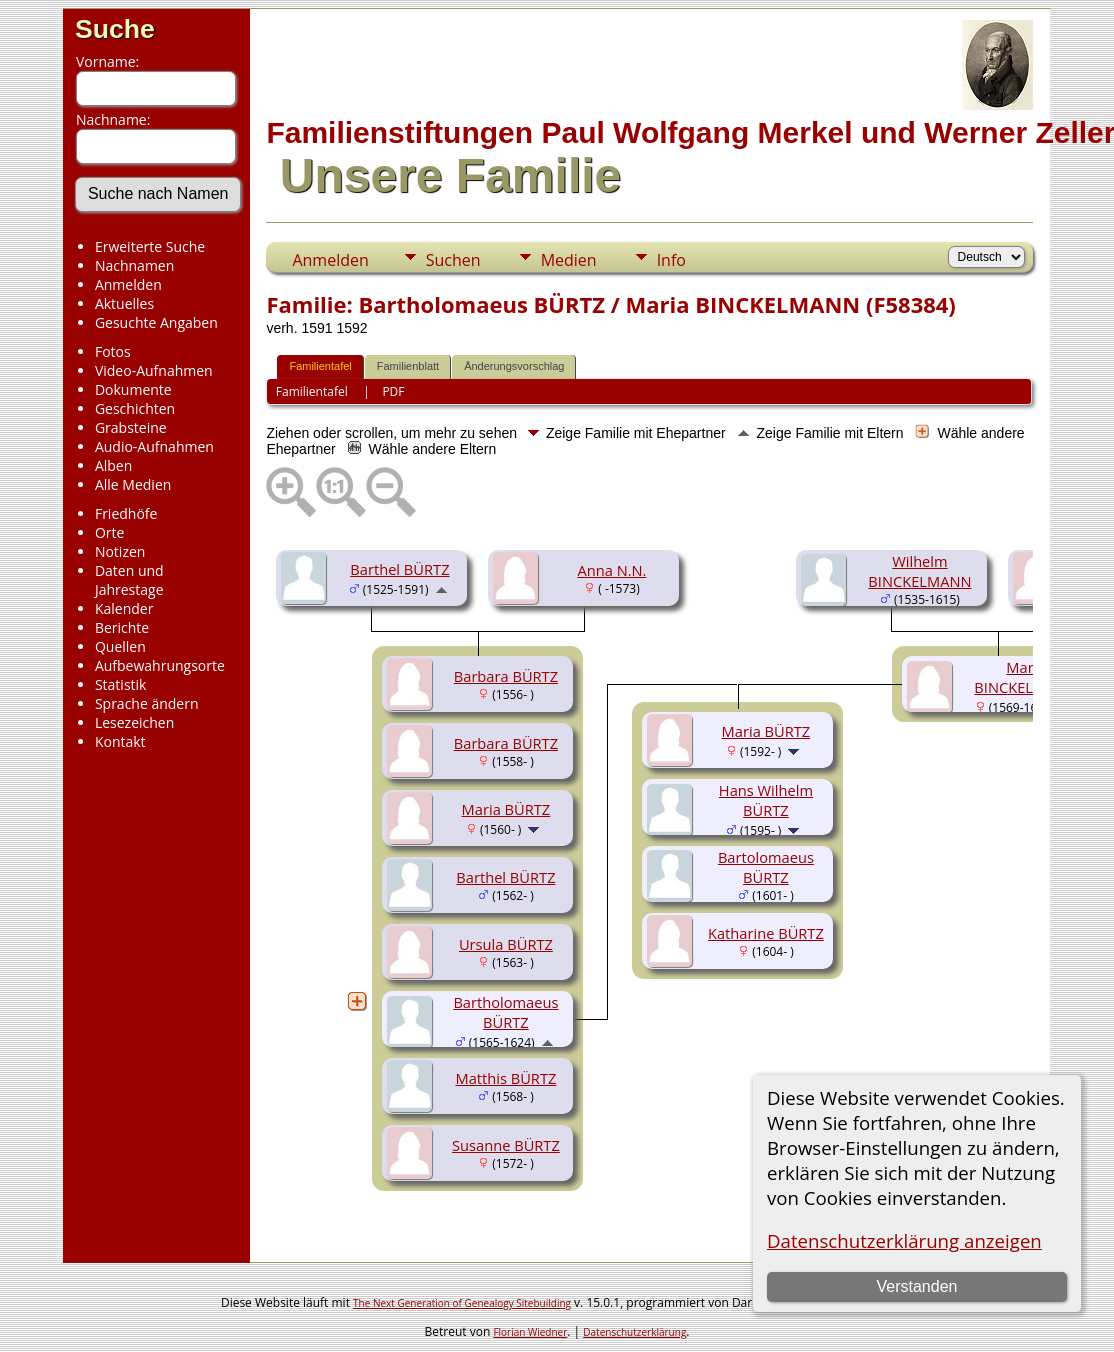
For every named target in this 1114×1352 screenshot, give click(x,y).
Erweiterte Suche (150, 246)
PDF (393, 391)
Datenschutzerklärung (634, 1332)
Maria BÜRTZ (506, 809)
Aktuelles (124, 303)
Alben (113, 465)
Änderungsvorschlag (514, 366)
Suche (115, 29)
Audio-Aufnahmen (154, 446)
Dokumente (133, 389)
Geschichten (135, 408)
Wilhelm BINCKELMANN (919, 571)
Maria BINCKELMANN (1025, 677)
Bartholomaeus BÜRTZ (505, 1012)
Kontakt (120, 741)
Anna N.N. (611, 570)
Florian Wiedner (530, 1332)
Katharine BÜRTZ (766, 933)
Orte (109, 532)
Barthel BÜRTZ (399, 569)
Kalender (124, 608)
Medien (569, 260)
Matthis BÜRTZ (505, 1078)
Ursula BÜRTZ (506, 944)
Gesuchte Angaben (156, 322)
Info (671, 260)
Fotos (113, 351)
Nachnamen (134, 265)
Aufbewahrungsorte (160, 665)
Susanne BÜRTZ (506, 1145)
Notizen (120, 551)
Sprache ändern (147, 703)
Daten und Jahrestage (129, 580)
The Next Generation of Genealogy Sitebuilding (462, 1303)
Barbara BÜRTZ (506, 676)
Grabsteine (131, 427)
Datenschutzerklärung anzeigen (904, 1240)
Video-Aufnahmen (154, 370)
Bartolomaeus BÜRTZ (766, 867)
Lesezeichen (134, 722)
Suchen (453, 260)
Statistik (121, 684)
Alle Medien (133, 484)
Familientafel (320, 366)
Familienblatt (408, 366)
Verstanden (916, 1286)
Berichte (122, 627)
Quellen (120, 646)
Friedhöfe (126, 513)
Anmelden (128, 284)
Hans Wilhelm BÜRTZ (766, 800)
